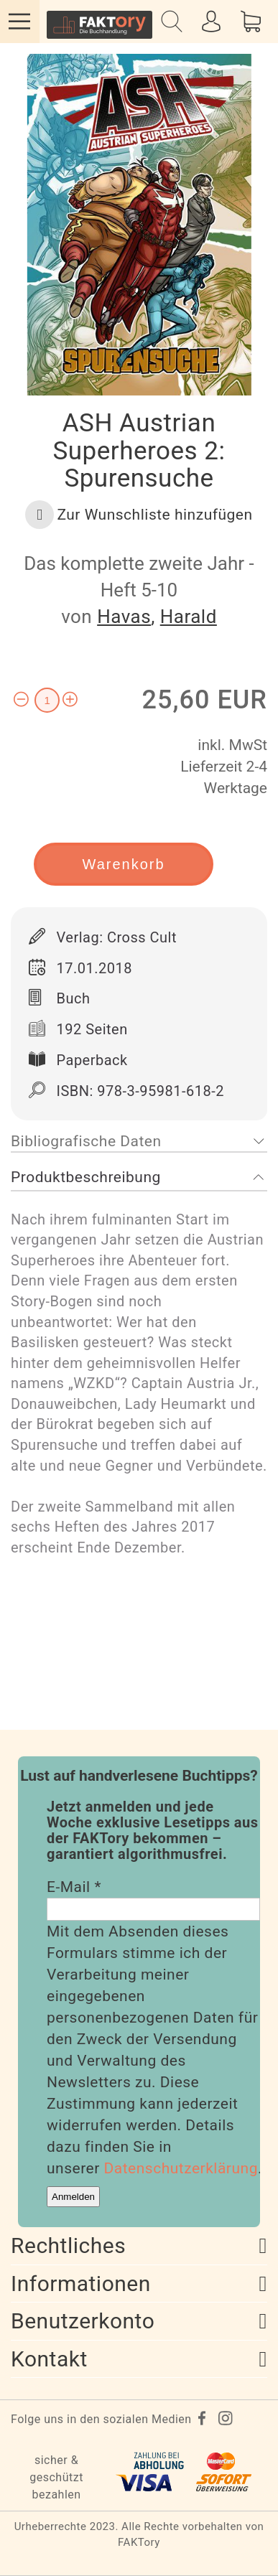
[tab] (139, 1142)
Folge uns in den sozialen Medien (101, 2419)
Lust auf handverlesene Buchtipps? (139, 1775)
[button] (138, 514)
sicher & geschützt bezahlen (56, 2477)
